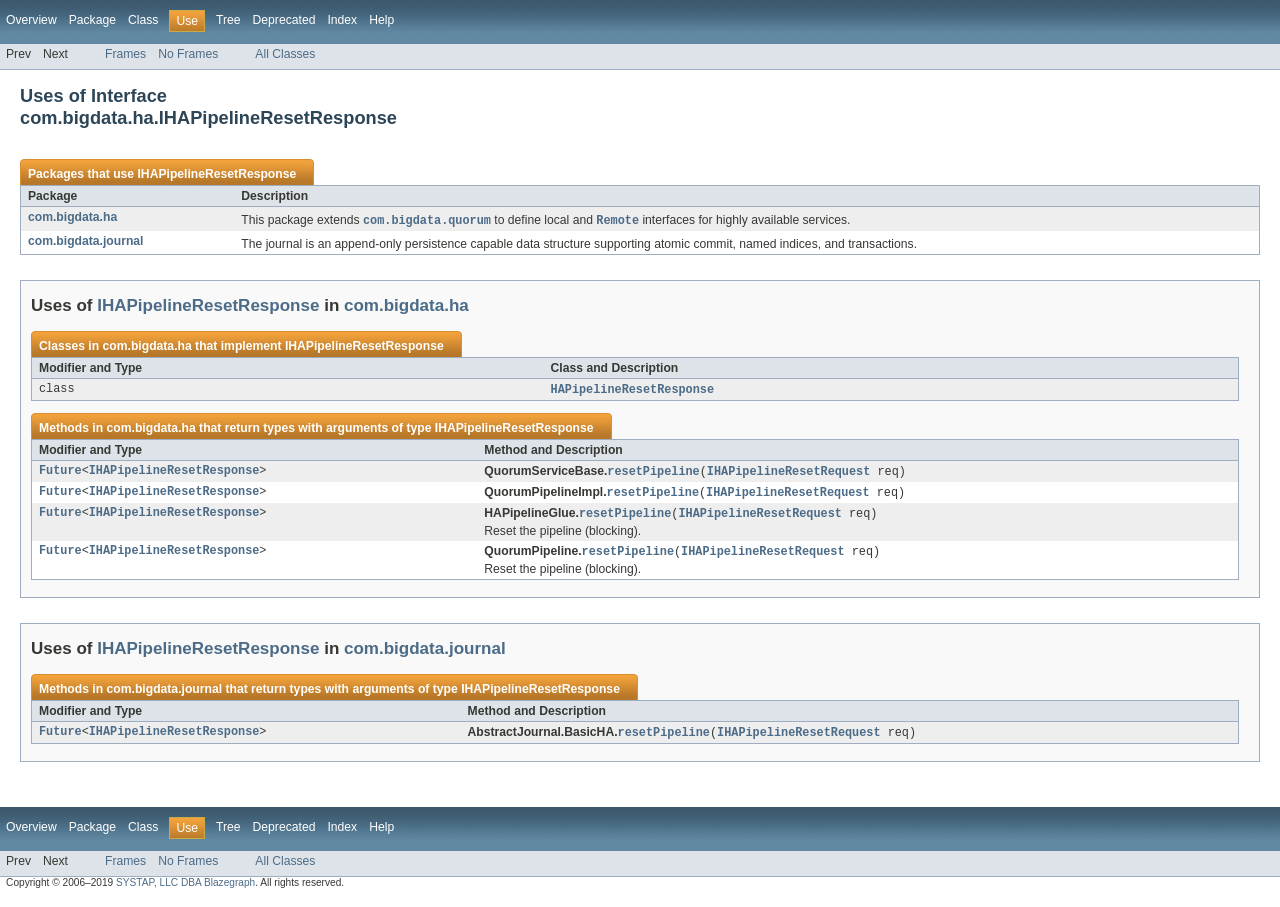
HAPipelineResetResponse (632, 391)
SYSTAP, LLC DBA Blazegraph (185, 889)
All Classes (285, 54)
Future (60, 474)
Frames (125, 54)
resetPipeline (653, 474)
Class (143, 20)
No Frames (188, 54)
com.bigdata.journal (86, 242)
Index (342, 20)
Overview (31, 20)
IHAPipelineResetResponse (216, 174)
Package (92, 20)
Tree (228, 20)
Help (381, 20)
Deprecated (284, 20)
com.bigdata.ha (72, 217)
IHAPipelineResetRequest (788, 474)
